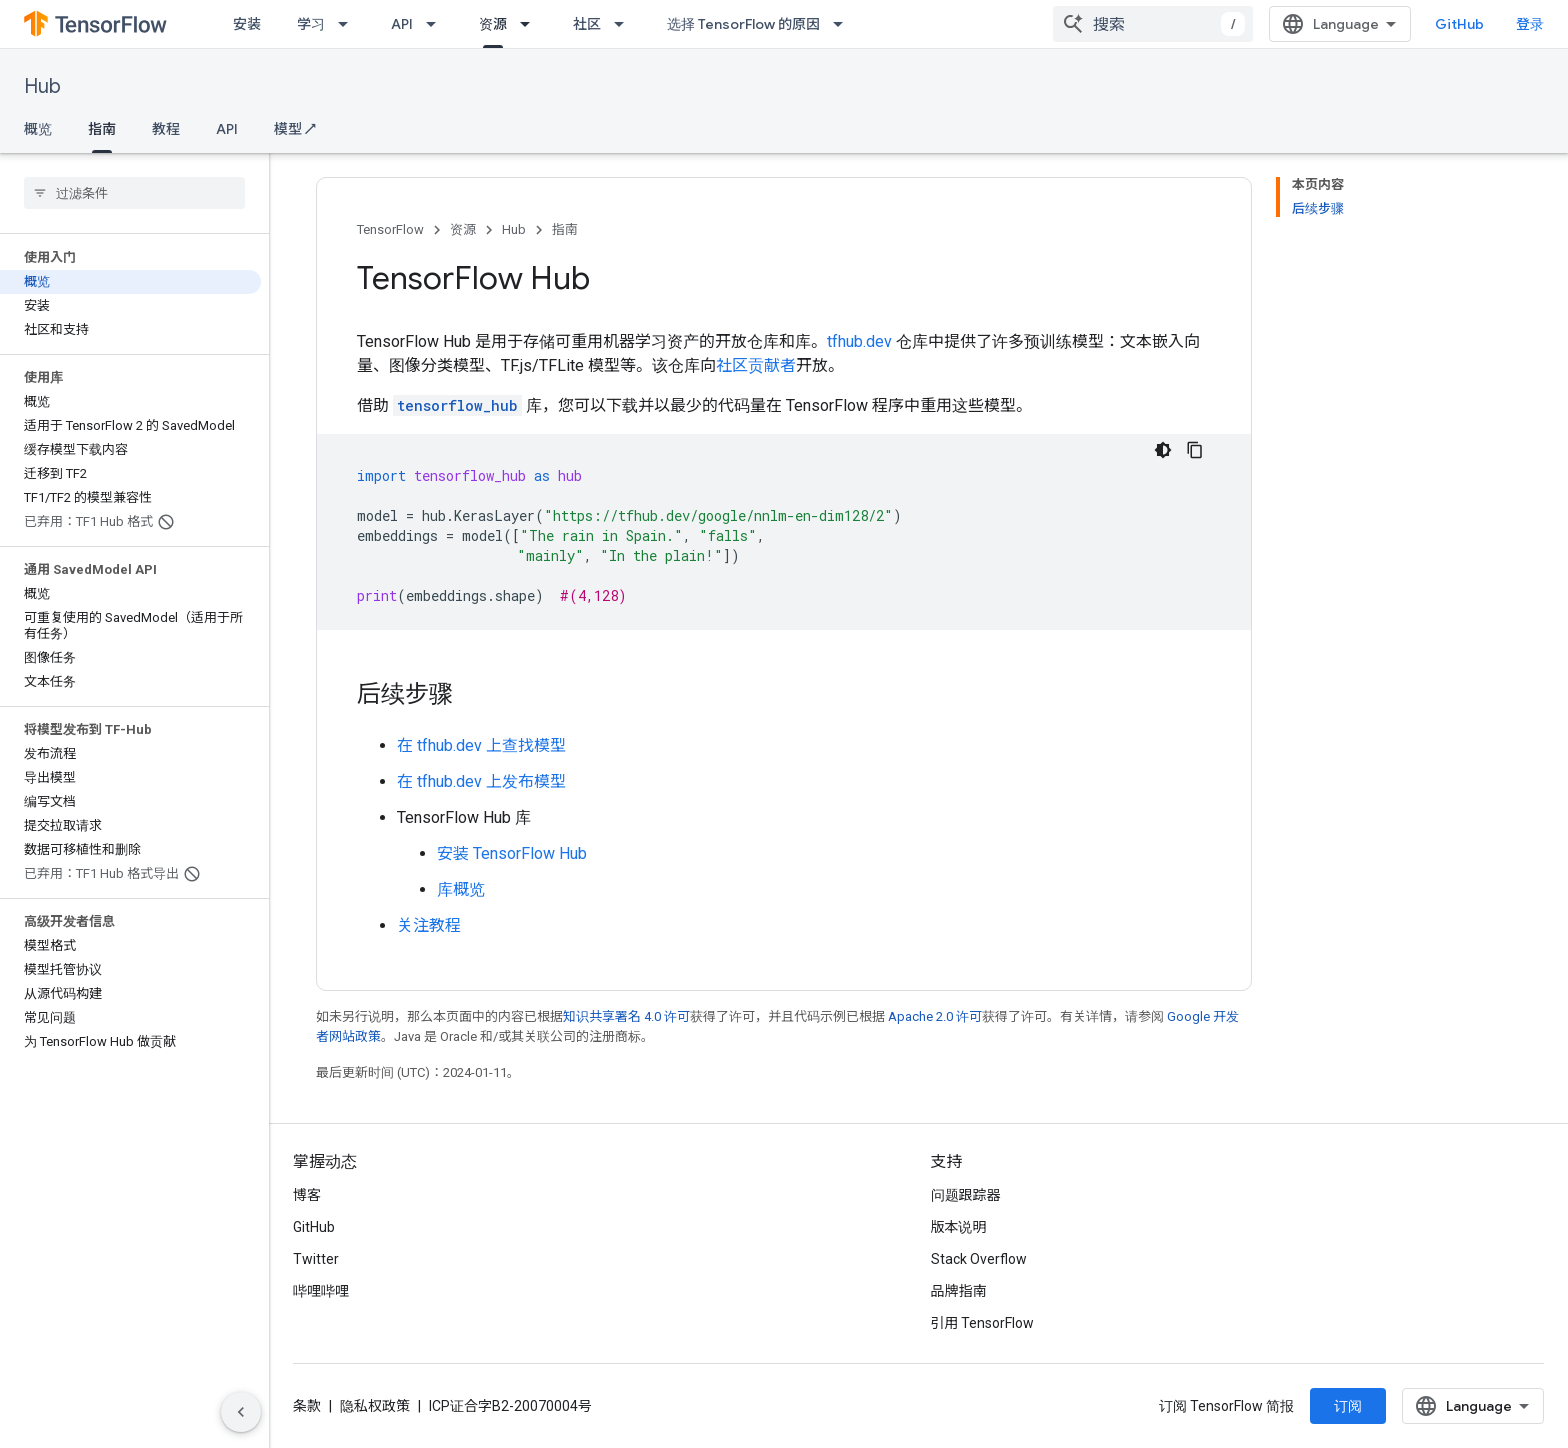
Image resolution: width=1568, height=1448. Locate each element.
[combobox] (1153, 24)
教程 (166, 129)
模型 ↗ (295, 129)
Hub (42, 86)
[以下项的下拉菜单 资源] (531, 24)
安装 (247, 24)
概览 (38, 129)
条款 (307, 1406)
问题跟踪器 (966, 1195)
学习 (311, 24)
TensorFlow (390, 229)
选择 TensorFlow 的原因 (743, 24)
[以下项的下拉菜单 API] (437, 24)
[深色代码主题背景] (1163, 450)
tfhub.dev (859, 341)
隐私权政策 (375, 1406)
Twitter (316, 1259)
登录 (1530, 24)
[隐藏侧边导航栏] (241, 1412)
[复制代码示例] (1195, 450)
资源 (463, 229)
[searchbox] (134, 193)
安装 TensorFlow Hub (512, 853)
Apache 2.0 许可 (935, 1016)
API (402, 24)
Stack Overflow (979, 1259)
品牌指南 (959, 1291)
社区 (587, 24)
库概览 (461, 889)
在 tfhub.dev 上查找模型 (481, 745)
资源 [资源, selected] (493, 24)
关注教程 (429, 925)
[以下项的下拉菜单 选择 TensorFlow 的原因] (844, 24)
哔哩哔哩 (321, 1291)
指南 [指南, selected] (102, 129)
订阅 (1348, 1406)
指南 (565, 229)
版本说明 (959, 1227)
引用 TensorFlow (983, 1323)
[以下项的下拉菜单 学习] (349, 24)
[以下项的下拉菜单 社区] (625, 24)
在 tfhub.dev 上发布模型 (481, 781)
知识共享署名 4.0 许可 (626, 1016)
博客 (307, 1195)
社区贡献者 (756, 365)
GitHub (1459, 24)
